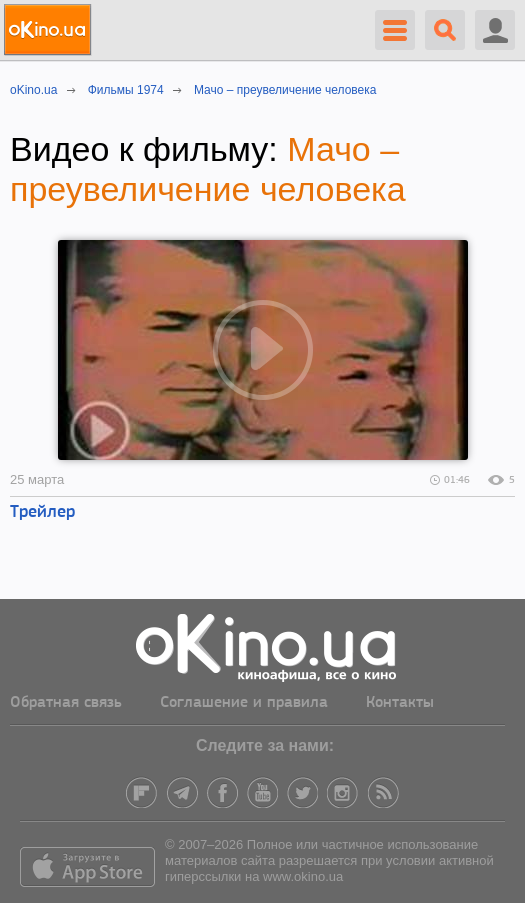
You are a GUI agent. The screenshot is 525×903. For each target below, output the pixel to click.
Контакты (400, 703)
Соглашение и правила (244, 703)
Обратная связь (66, 703)
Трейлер (42, 512)
